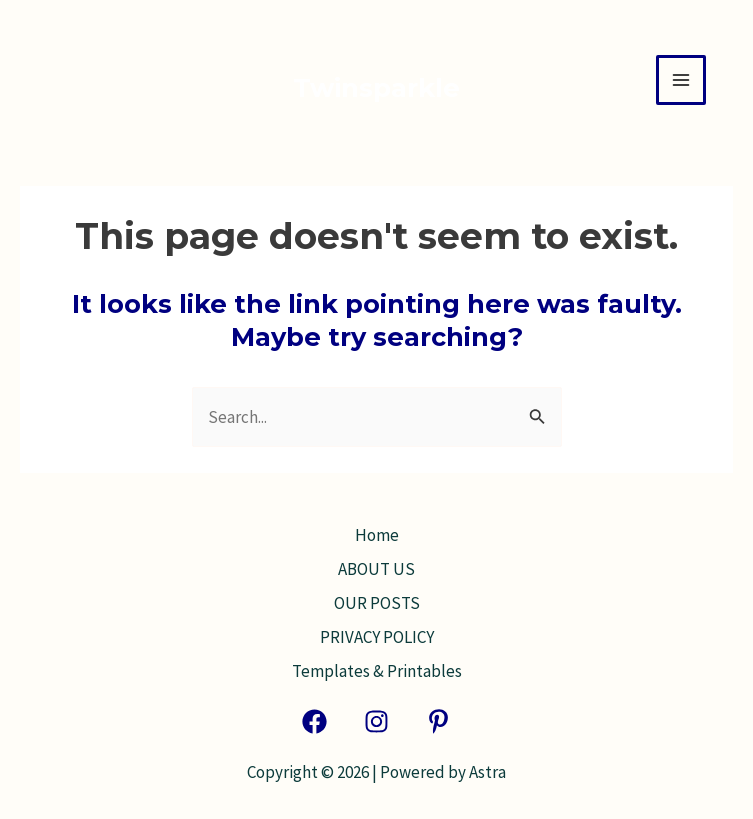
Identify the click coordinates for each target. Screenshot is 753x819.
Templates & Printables (377, 671)
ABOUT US (376, 569)
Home (377, 535)
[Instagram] (376, 721)
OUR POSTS (377, 603)
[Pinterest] (438, 721)
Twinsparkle (376, 88)
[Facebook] (314, 721)
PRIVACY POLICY (377, 637)
